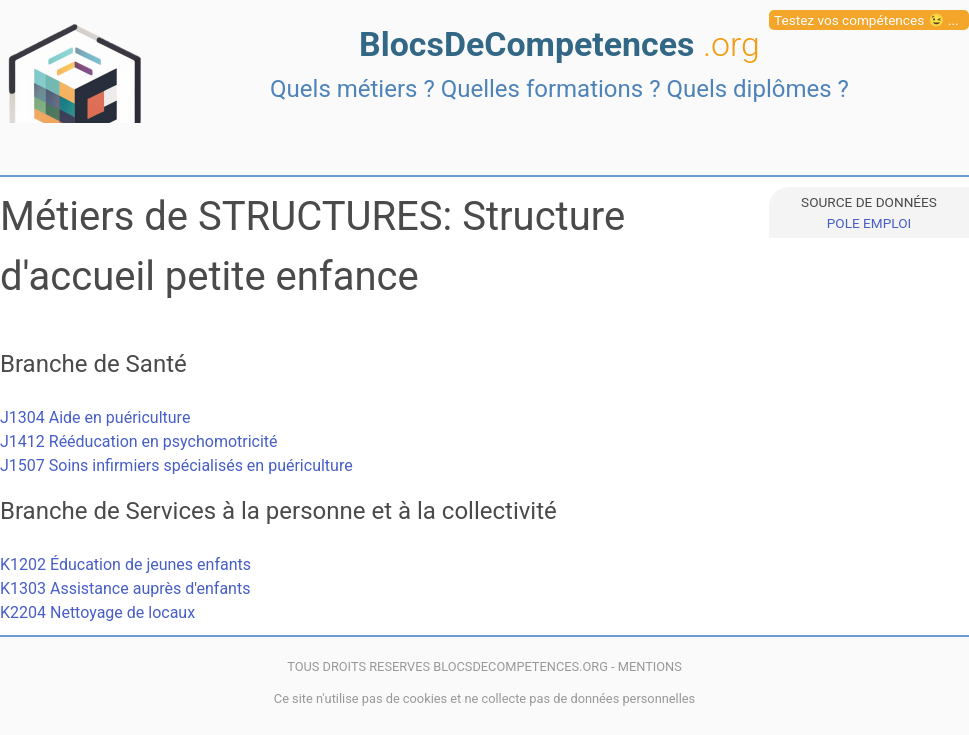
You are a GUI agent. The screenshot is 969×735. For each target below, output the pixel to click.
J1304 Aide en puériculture (95, 417)
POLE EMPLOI (869, 223)
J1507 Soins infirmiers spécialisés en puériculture (176, 465)
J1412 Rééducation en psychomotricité (139, 441)
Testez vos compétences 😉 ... (866, 20)
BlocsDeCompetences (559, 44)
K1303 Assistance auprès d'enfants (125, 588)
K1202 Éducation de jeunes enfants (125, 564)
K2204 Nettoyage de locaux (97, 612)
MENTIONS (650, 666)
